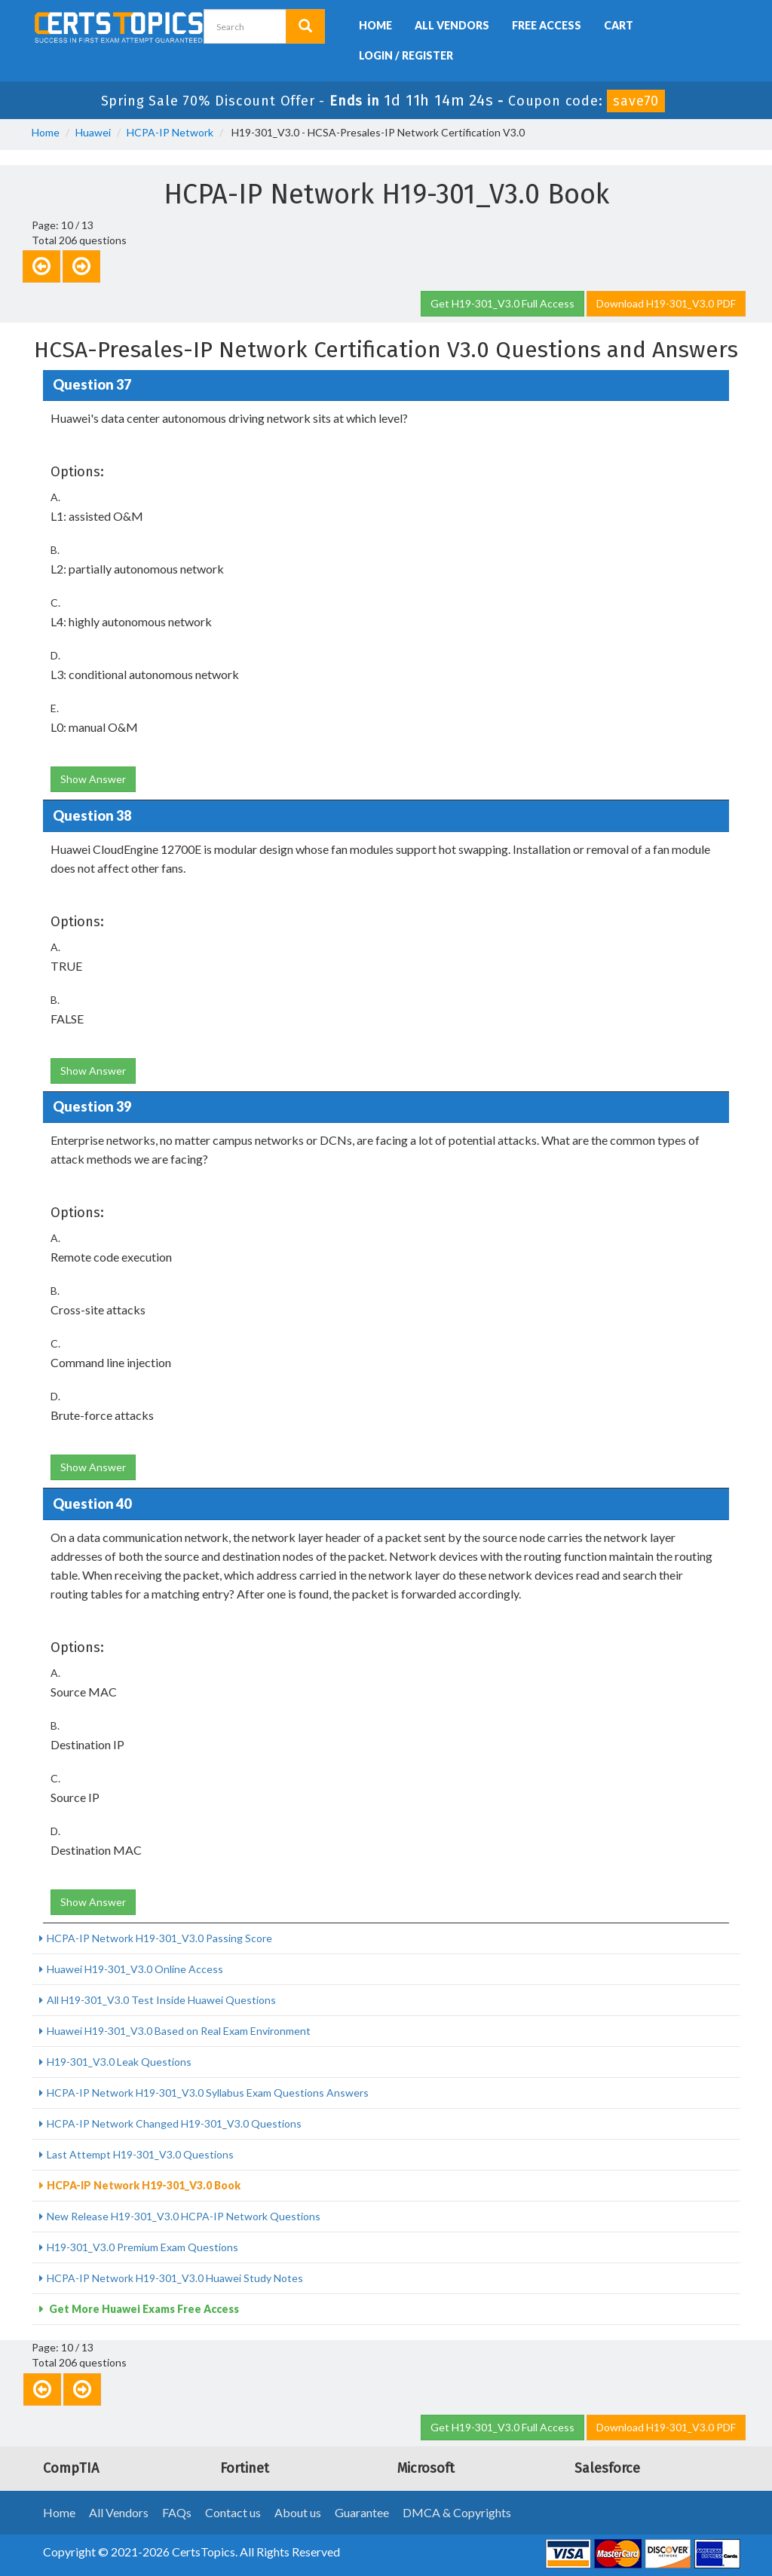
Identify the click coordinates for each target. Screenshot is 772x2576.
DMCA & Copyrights (457, 2512)
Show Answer (93, 778)
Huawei (93, 132)
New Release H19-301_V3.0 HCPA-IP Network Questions (183, 2216)
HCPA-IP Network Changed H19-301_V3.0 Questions (174, 2123)
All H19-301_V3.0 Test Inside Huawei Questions (161, 1999)
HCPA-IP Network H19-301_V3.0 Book (143, 2185)
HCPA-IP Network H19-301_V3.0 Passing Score (159, 1938)
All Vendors (452, 25)
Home (375, 25)
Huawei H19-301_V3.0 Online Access (135, 1969)
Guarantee (362, 2512)
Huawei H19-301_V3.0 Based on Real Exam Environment (179, 2030)
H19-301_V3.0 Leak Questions (119, 2061)
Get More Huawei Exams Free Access (143, 2308)
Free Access (546, 25)
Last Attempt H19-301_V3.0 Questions (140, 2154)
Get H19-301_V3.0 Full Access (502, 303)
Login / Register (406, 55)
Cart (618, 25)
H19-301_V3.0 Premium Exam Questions (142, 2247)
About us (297, 2512)
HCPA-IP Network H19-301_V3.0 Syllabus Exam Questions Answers (208, 2092)
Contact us (233, 2512)
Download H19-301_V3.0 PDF (666, 303)
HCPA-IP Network (170, 132)
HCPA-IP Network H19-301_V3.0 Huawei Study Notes (175, 2278)
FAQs (176, 2512)
